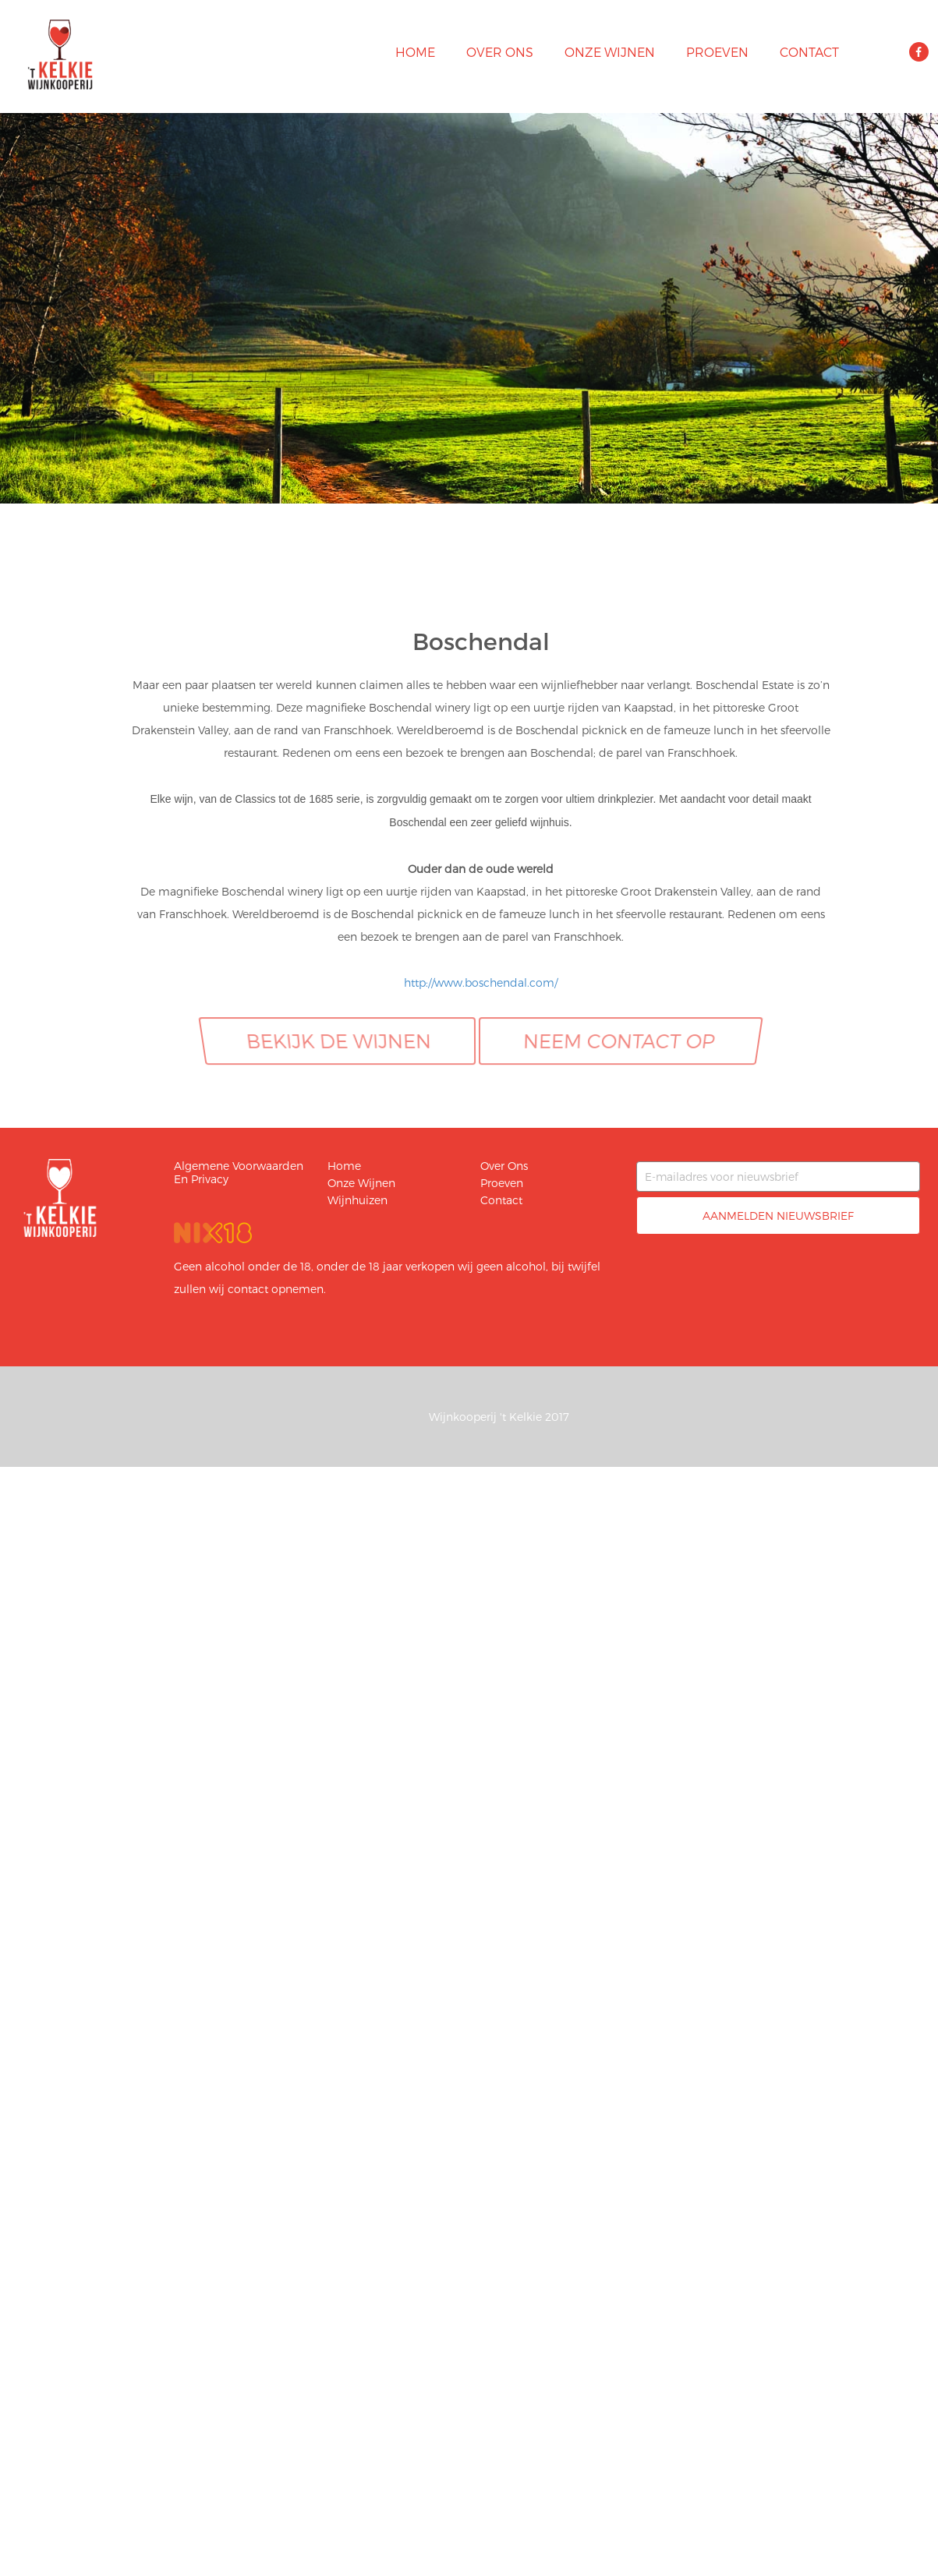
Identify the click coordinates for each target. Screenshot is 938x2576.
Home (415, 51)
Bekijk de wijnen (338, 1040)
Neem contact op (619, 1040)
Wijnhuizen (357, 1200)
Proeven (717, 51)
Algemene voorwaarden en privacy (238, 1172)
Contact (809, 51)
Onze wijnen (610, 51)
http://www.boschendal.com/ (480, 982)
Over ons (499, 51)
